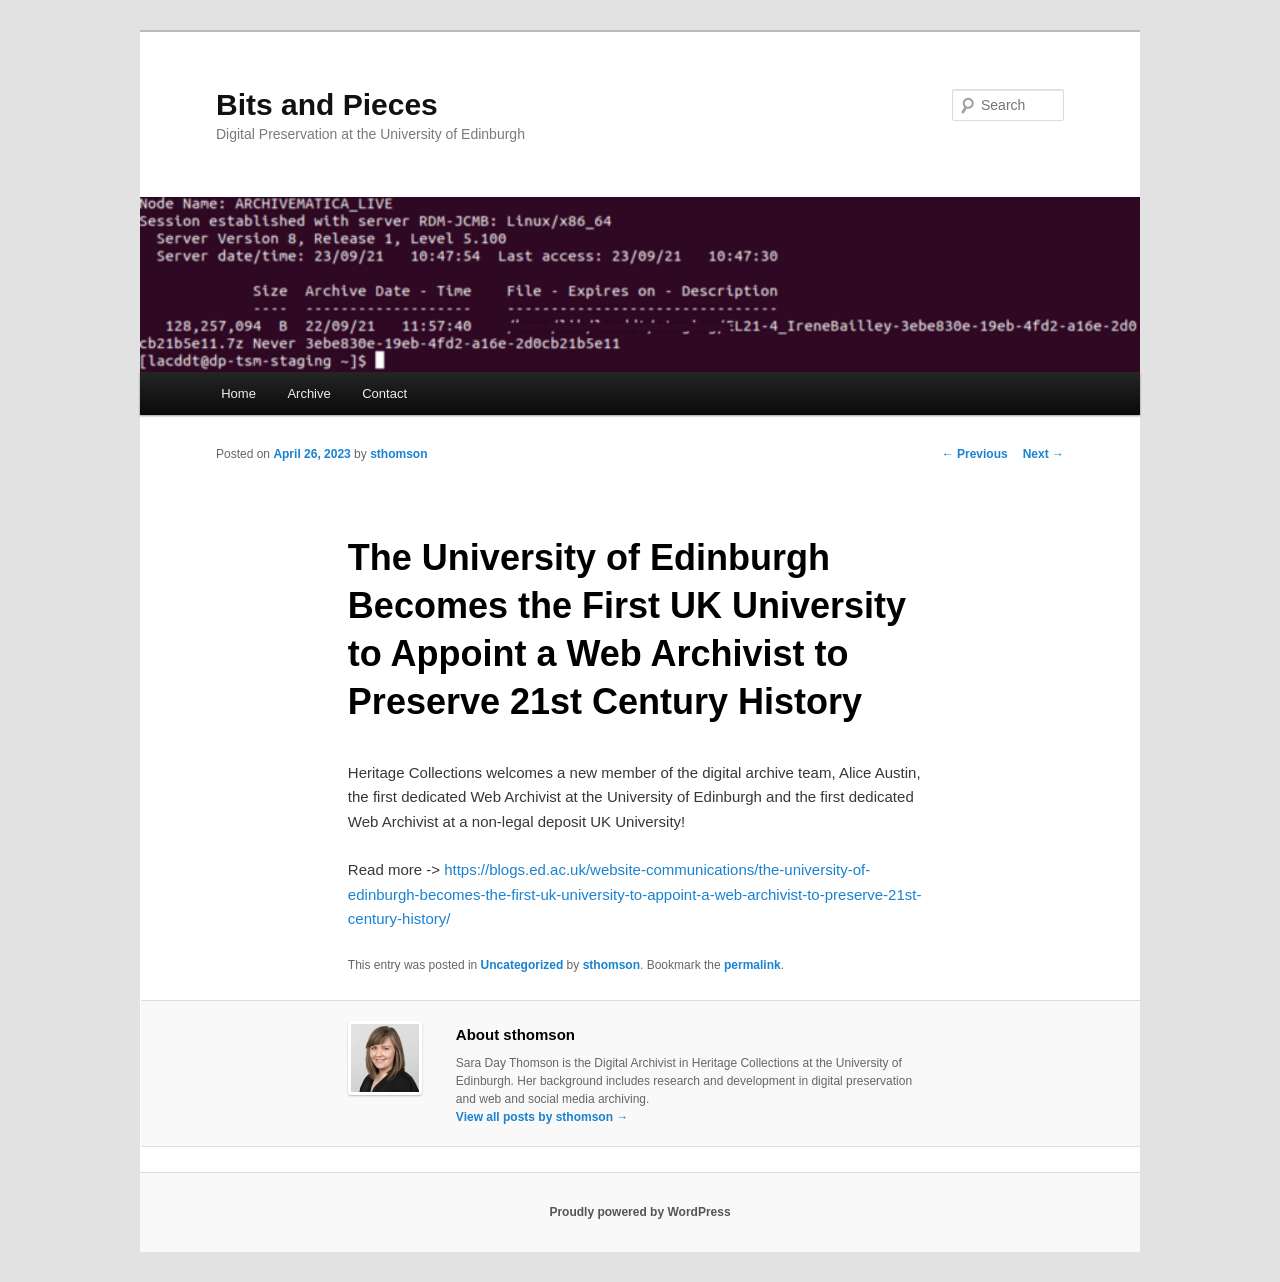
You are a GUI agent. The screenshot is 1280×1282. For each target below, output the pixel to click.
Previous (975, 454)
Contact (384, 393)
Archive (308, 393)
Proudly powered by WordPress (639, 1212)
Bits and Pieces (327, 104)
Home (238, 393)
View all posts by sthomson (542, 1117)
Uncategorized (522, 965)
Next (1043, 454)
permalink (752, 965)
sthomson (398, 454)
